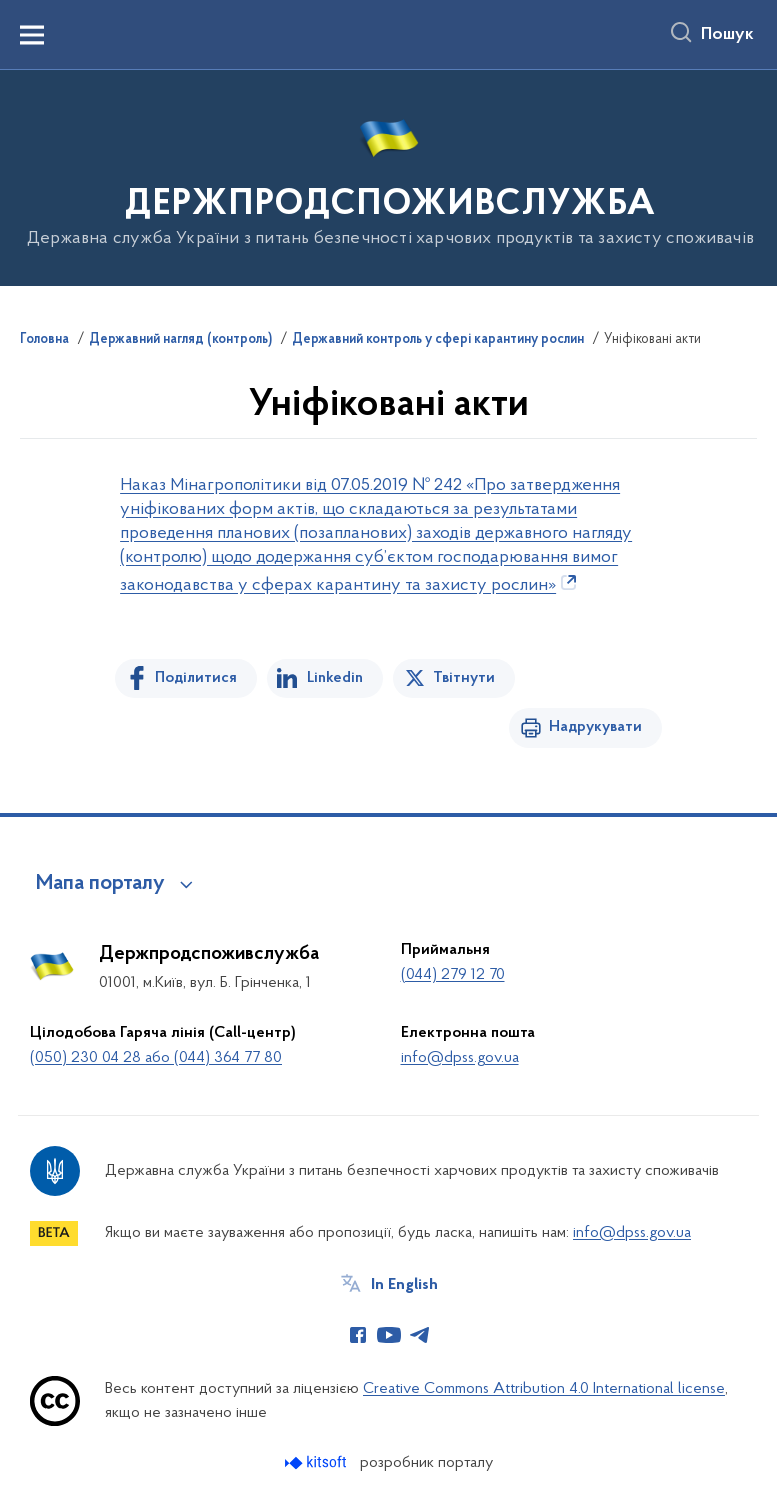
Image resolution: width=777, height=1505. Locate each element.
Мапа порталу (100, 884)
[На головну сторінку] (388, 176)
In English (404, 1285)
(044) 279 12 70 (453, 975)
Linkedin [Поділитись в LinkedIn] (335, 678)
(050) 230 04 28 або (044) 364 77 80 (156, 1058)
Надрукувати (595, 727)
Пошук (727, 35)
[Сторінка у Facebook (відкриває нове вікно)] (358, 1335)
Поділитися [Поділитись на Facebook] (196, 678)
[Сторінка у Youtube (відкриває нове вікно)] (389, 1335)
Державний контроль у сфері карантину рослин (438, 340)
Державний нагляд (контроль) (180, 340)
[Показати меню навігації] (32, 35)
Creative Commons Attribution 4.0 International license (544, 1389)
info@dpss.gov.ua (460, 1058)
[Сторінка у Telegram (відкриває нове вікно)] (420, 1335)
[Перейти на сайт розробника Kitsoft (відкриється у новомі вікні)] (317, 1462)
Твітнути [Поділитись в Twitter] (464, 678)
